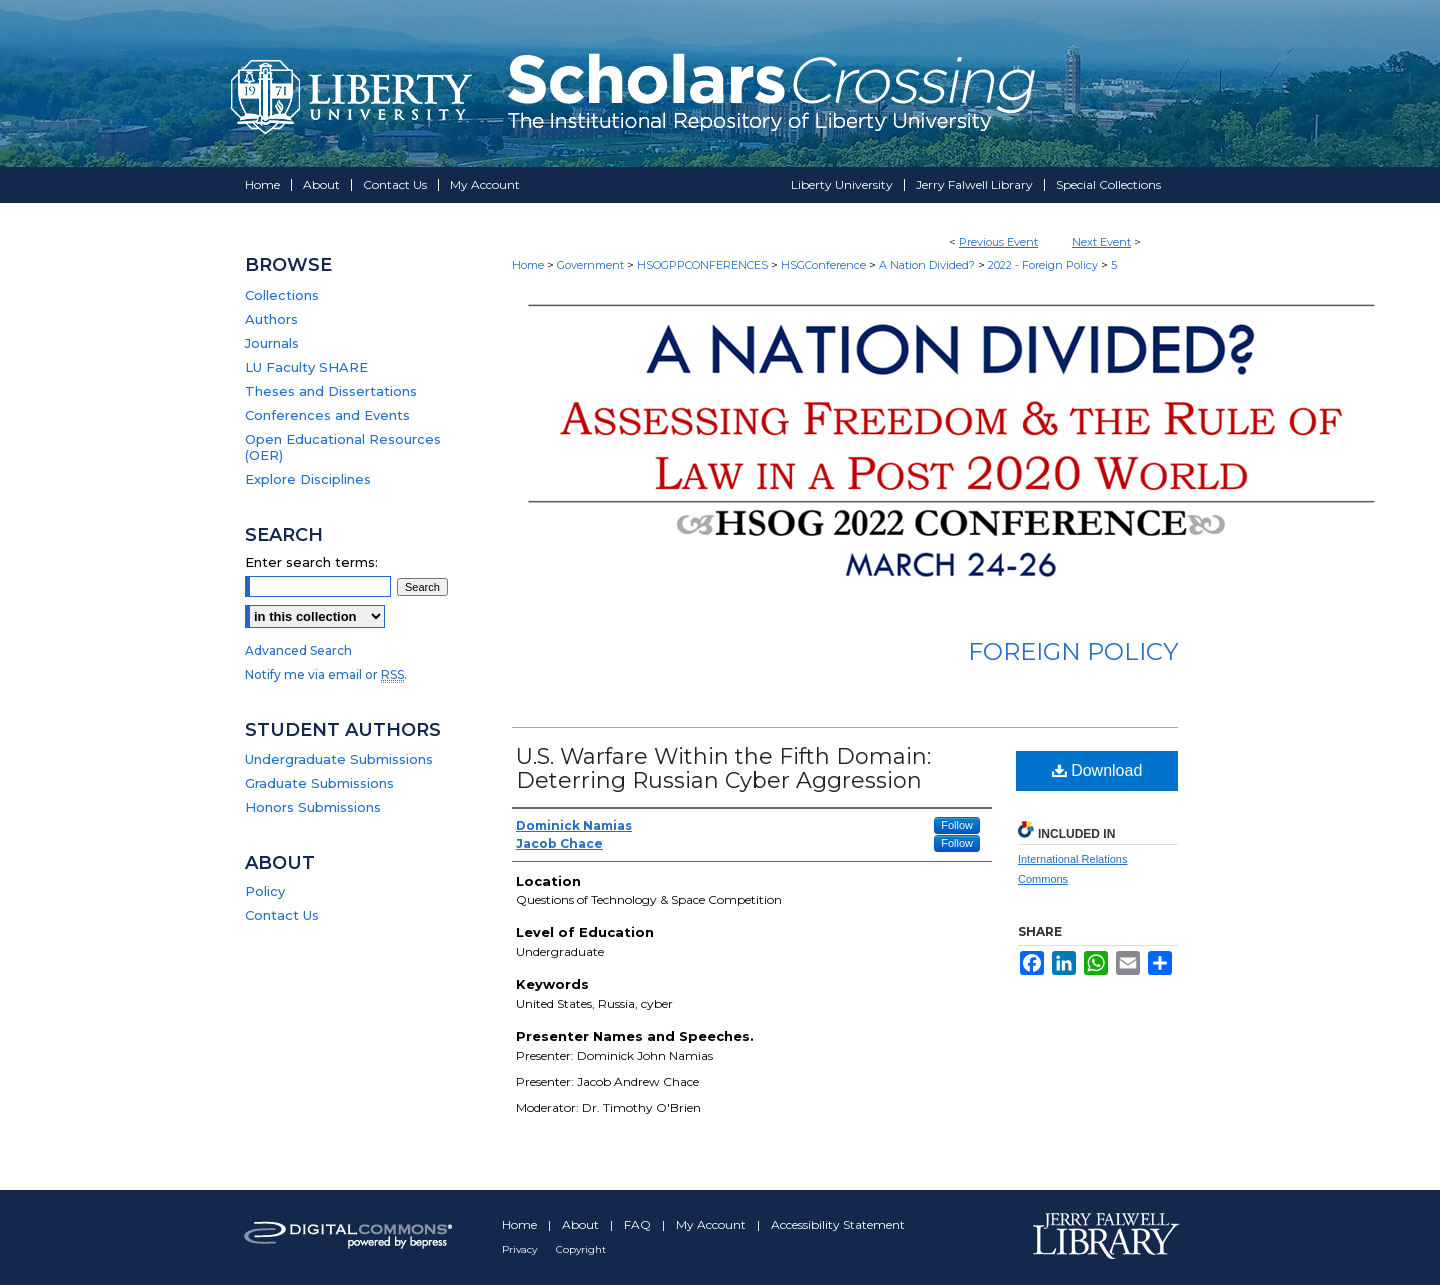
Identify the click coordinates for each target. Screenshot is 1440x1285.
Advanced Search (298, 650)
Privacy (521, 1249)
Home (528, 265)
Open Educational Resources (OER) (343, 447)
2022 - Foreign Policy (1044, 265)
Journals (272, 343)
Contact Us (282, 915)
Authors (271, 319)
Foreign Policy (1073, 651)
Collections (282, 295)
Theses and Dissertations (331, 391)
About (582, 1224)
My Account (712, 1224)
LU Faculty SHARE (306, 367)
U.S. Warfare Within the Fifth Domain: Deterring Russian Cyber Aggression (723, 768)
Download (1097, 770)
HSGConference (825, 265)
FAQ (639, 1224)
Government (592, 265)
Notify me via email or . (326, 674)
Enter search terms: (311, 562)
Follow (957, 825)
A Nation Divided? (928, 265)
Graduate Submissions (319, 783)
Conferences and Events (327, 415)
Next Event (1101, 242)
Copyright (581, 1249)
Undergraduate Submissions (339, 759)
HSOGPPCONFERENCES (704, 265)
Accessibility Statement (838, 1224)
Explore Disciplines (308, 479)
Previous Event (998, 242)
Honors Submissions (313, 807)
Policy (265, 891)
